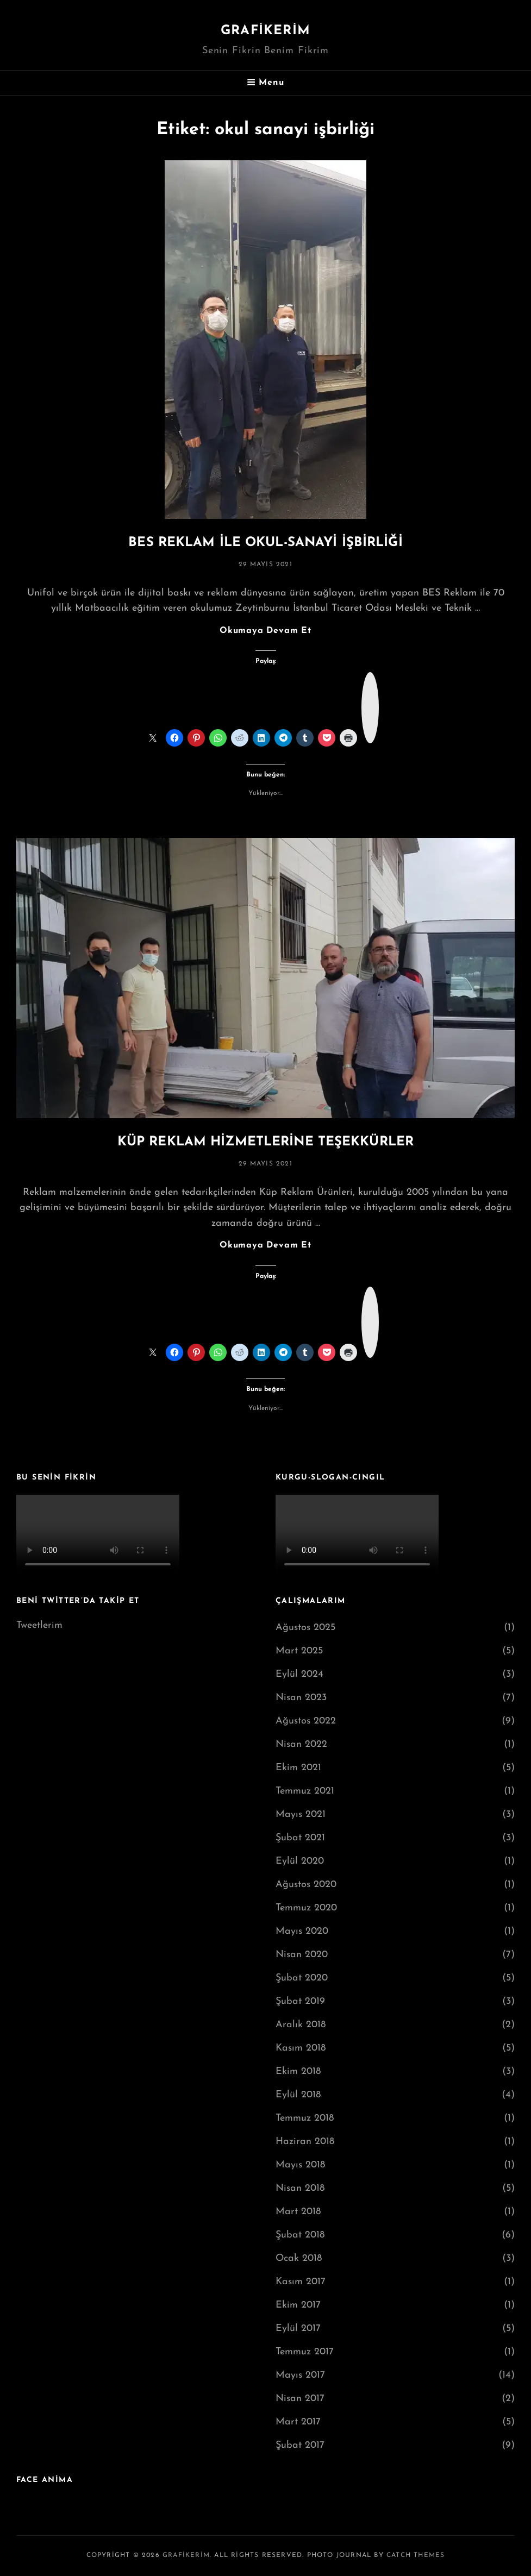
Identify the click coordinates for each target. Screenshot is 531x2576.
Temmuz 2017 (305, 2352)
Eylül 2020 (300, 1861)
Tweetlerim (39, 1625)
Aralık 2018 (301, 2025)
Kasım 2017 (301, 2282)
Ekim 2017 (298, 2305)
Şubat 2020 (302, 1978)
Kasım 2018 (301, 2048)
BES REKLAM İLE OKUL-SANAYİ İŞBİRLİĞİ (265, 542)
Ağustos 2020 (306, 1884)
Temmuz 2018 (305, 2118)
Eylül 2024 (299, 1674)
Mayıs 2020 (302, 1931)
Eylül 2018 (298, 2095)
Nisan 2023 (301, 1698)
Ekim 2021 (298, 1768)
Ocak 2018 (299, 2258)
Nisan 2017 (300, 2398)
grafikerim (265, 30)
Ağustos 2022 (306, 1721)
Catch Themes (415, 2555)
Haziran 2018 (305, 2141)
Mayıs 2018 (300, 2165)
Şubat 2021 (300, 1838)
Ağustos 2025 (305, 1627)
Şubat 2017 (300, 2445)
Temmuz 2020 (306, 1908)
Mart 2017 (298, 2422)
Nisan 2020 (302, 1955)
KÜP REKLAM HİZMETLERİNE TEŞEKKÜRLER (265, 1142)
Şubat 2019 (300, 2001)
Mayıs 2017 (300, 2375)
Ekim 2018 (298, 2071)
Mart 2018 (298, 2212)
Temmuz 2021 (305, 1791)
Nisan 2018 (300, 2188)
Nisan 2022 (301, 1744)
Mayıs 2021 (301, 1814)
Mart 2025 (299, 1651)
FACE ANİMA (44, 2480)
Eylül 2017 (298, 2328)
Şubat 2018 (300, 2235)
